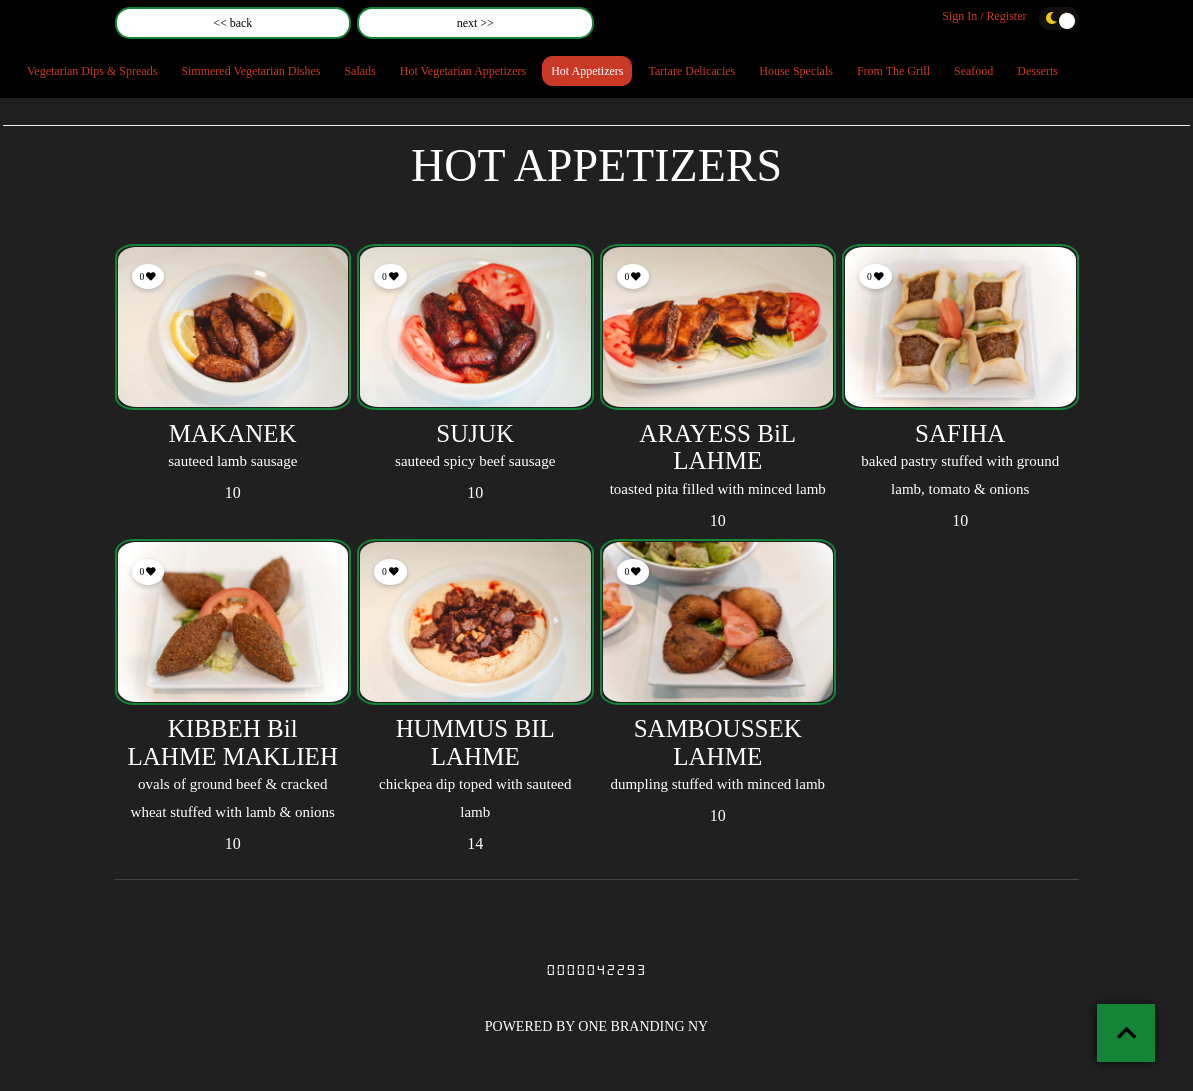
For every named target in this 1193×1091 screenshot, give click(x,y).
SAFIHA (960, 433)
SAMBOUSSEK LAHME (718, 742)
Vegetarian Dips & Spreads (92, 71)
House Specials (796, 71)
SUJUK (475, 433)
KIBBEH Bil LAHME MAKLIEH (233, 742)
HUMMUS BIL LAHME (475, 742)
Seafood (973, 71)
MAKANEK (233, 433)
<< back (232, 23)
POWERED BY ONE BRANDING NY (596, 1026)
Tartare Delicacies (691, 71)
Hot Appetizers (587, 71)
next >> (475, 23)
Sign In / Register (984, 16)
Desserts (1037, 71)
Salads (359, 71)
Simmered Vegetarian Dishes (250, 71)
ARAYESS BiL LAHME (717, 447)
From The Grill (893, 71)
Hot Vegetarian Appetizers (463, 71)
